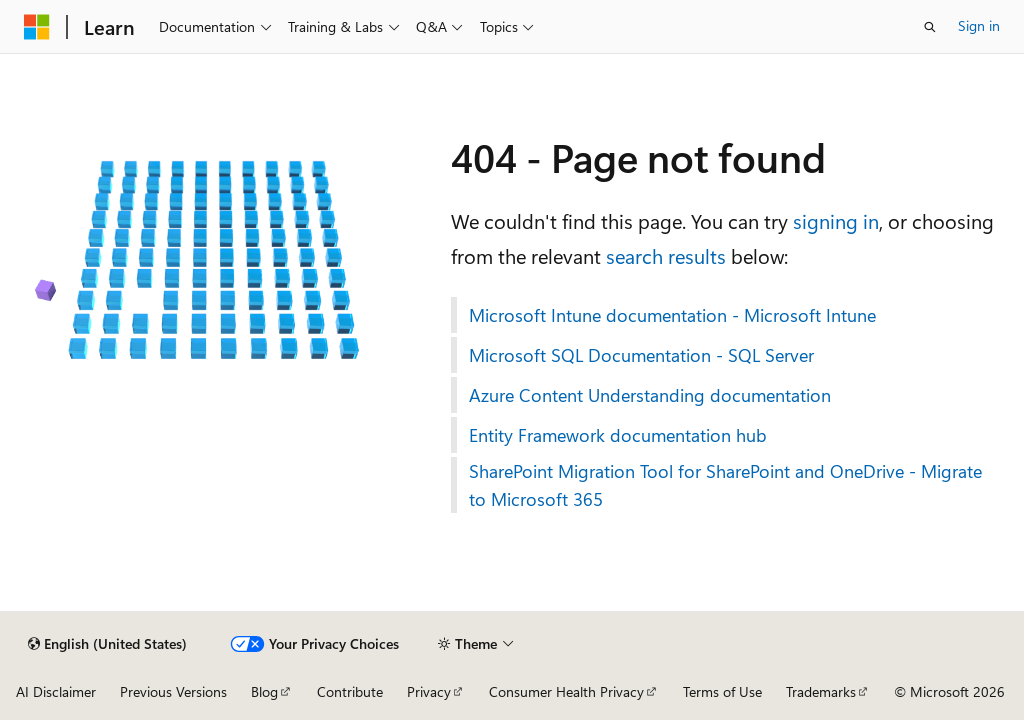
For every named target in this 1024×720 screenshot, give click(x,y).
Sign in (979, 25)
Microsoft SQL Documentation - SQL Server (641, 355)
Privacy (429, 691)
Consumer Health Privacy (566, 691)
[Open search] (930, 27)
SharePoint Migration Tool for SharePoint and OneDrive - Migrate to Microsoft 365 (725, 485)
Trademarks (821, 691)
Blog (264, 691)
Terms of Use (722, 691)
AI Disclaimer (56, 691)
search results (666, 255)
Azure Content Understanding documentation (650, 395)
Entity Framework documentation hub (618, 435)
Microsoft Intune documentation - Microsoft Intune (672, 315)
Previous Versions (173, 691)
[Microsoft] (37, 27)
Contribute (350, 691)
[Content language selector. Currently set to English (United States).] (107, 644)
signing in (836, 220)
